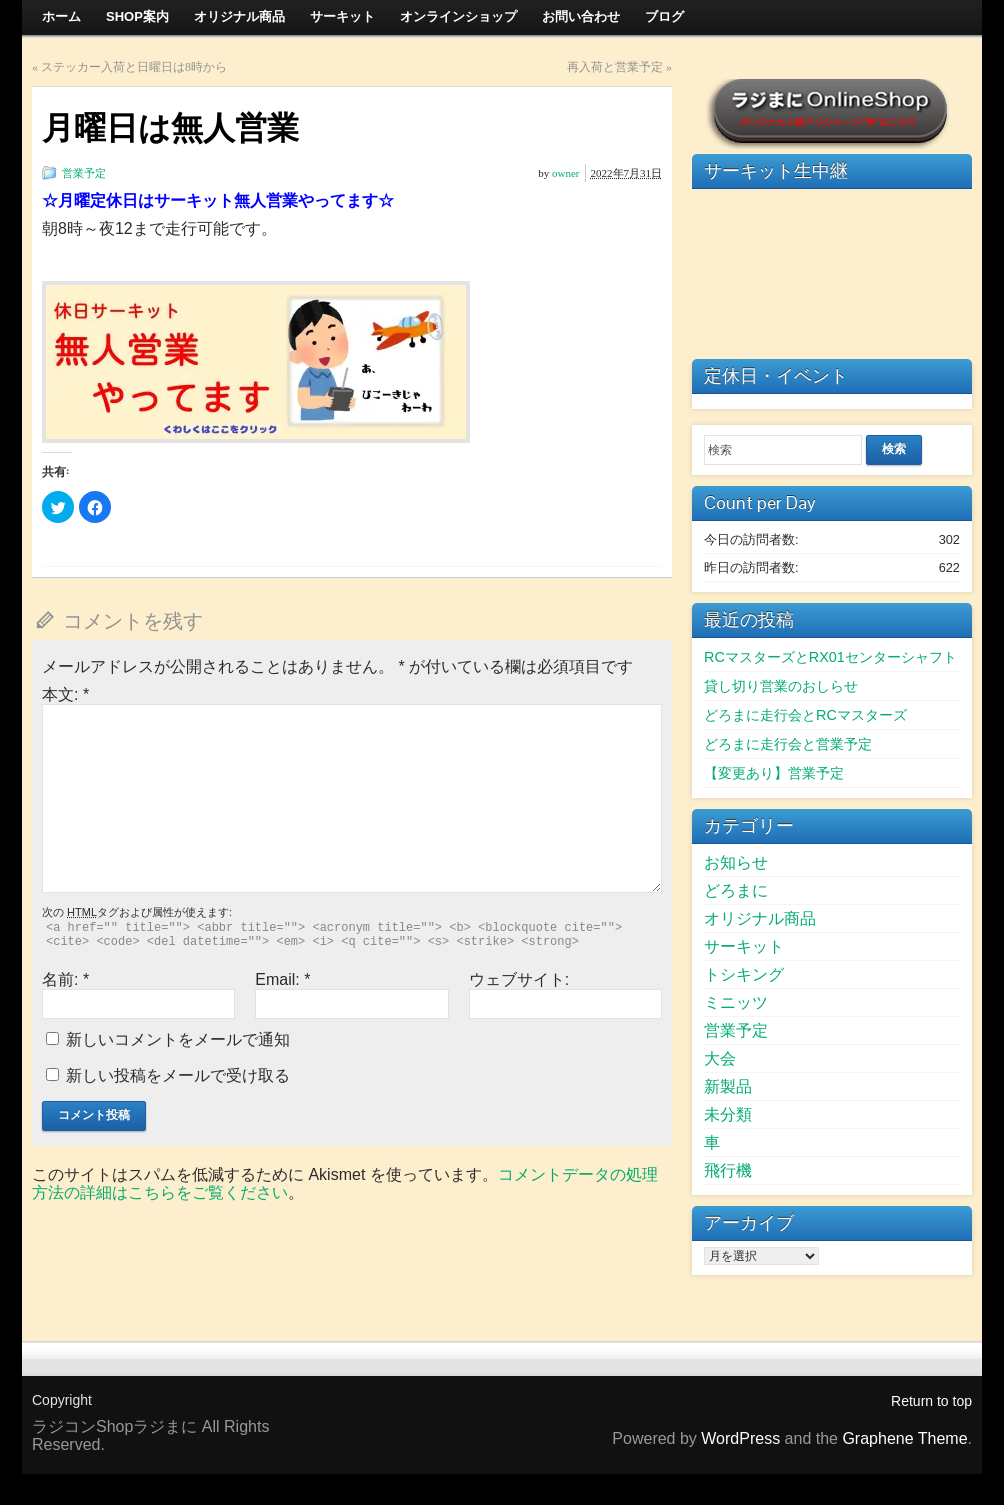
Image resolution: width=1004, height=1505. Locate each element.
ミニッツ (736, 1002)
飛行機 (728, 1170)
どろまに (736, 890)
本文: (65, 694)
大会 (720, 1058)
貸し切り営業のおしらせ (781, 686)
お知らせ (736, 862)
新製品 (728, 1086)
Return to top (931, 1401)
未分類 (728, 1114)
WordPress (740, 1438)
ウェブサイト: (519, 979)
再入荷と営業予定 (615, 67)
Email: (282, 979)
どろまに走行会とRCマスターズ (805, 715)
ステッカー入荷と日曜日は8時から (134, 67)
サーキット (744, 946)
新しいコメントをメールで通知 (178, 1039)
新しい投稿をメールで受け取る (178, 1075)
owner (566, 173)
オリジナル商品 (760, 918)
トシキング (744, 974)
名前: (65, 979)
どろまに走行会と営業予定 (788, 744)
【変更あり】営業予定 (774, 773)
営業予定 (84, 173)
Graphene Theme (904, 1438)
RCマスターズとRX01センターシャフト (830, 657)
